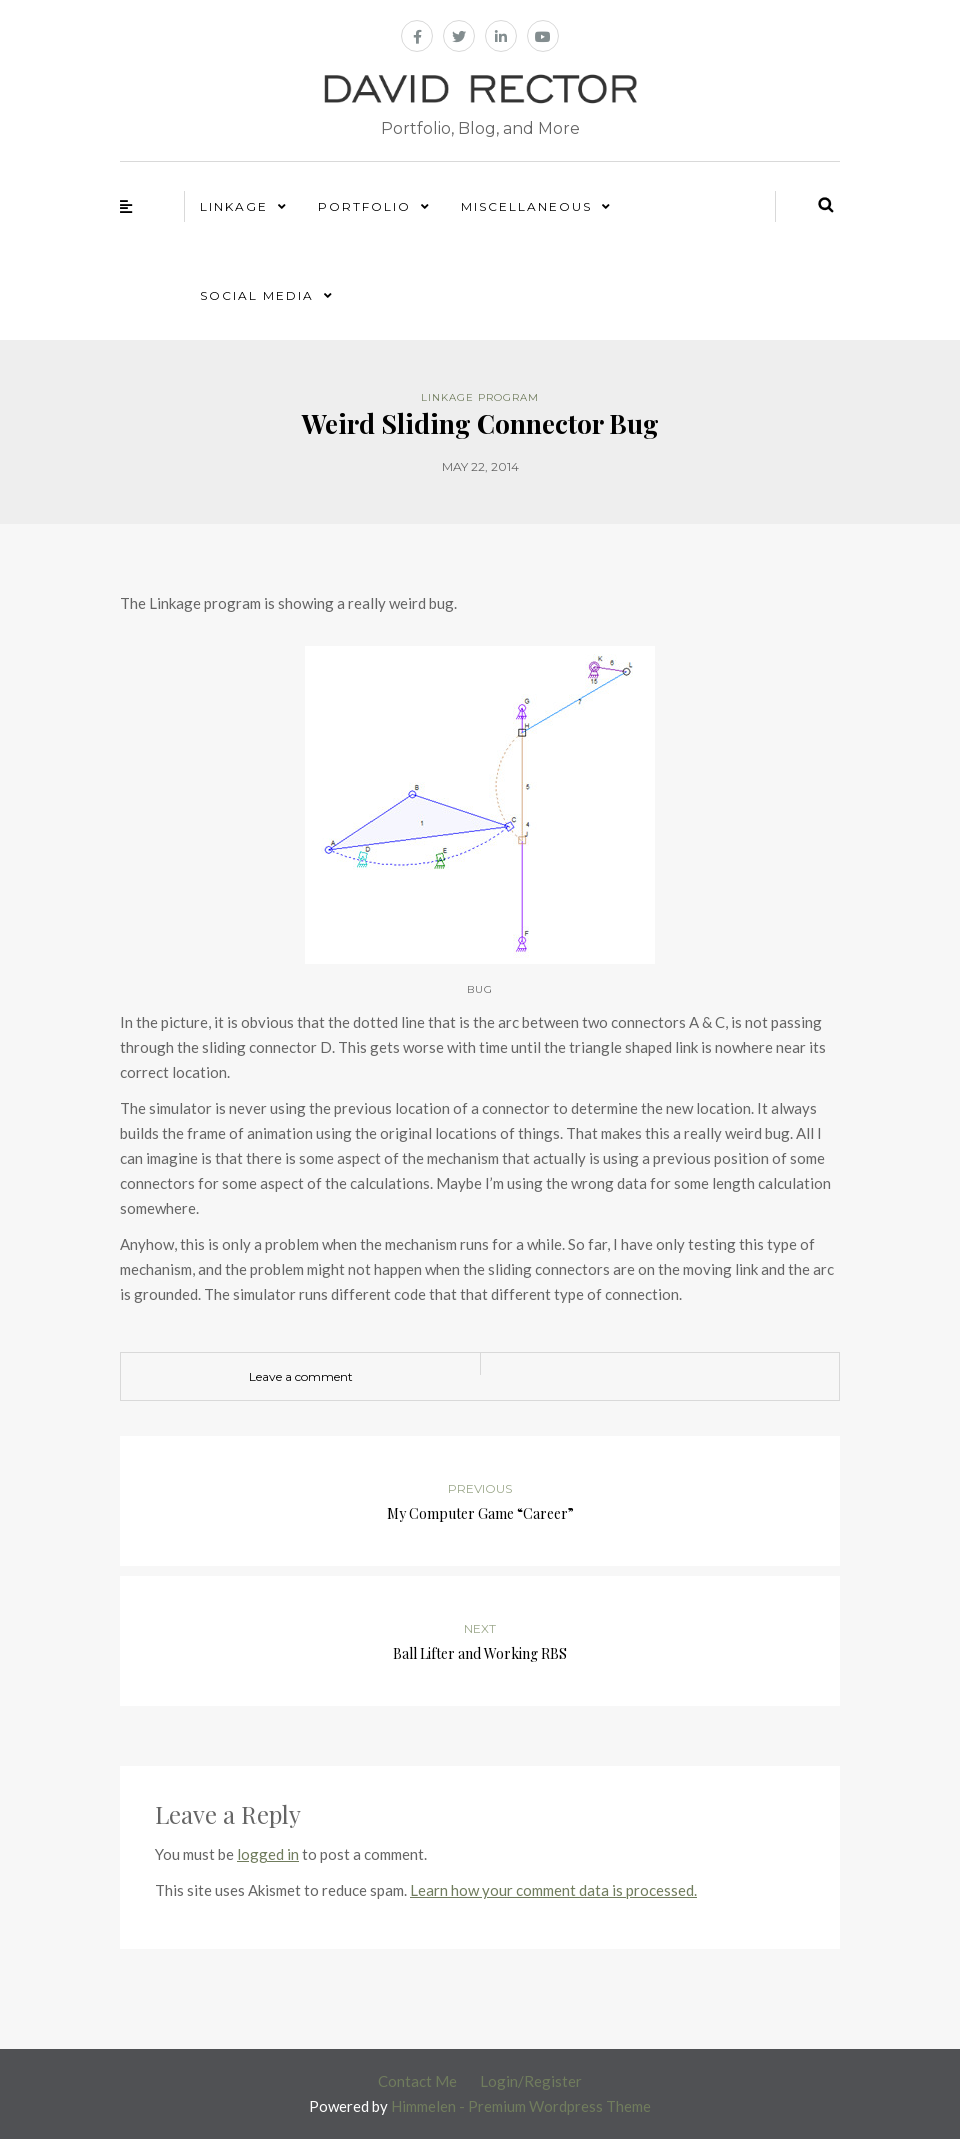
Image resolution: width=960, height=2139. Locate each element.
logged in (268, 1854)
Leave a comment (301, 1376)
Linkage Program (480, 397)
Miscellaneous (526, 206)
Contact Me (417, 2081)
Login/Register (531, 2081)
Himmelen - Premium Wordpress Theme (521, 2106)
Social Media (257, 295)
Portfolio (364, 206)
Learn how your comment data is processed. (553, 1890)
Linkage (234, 206)
